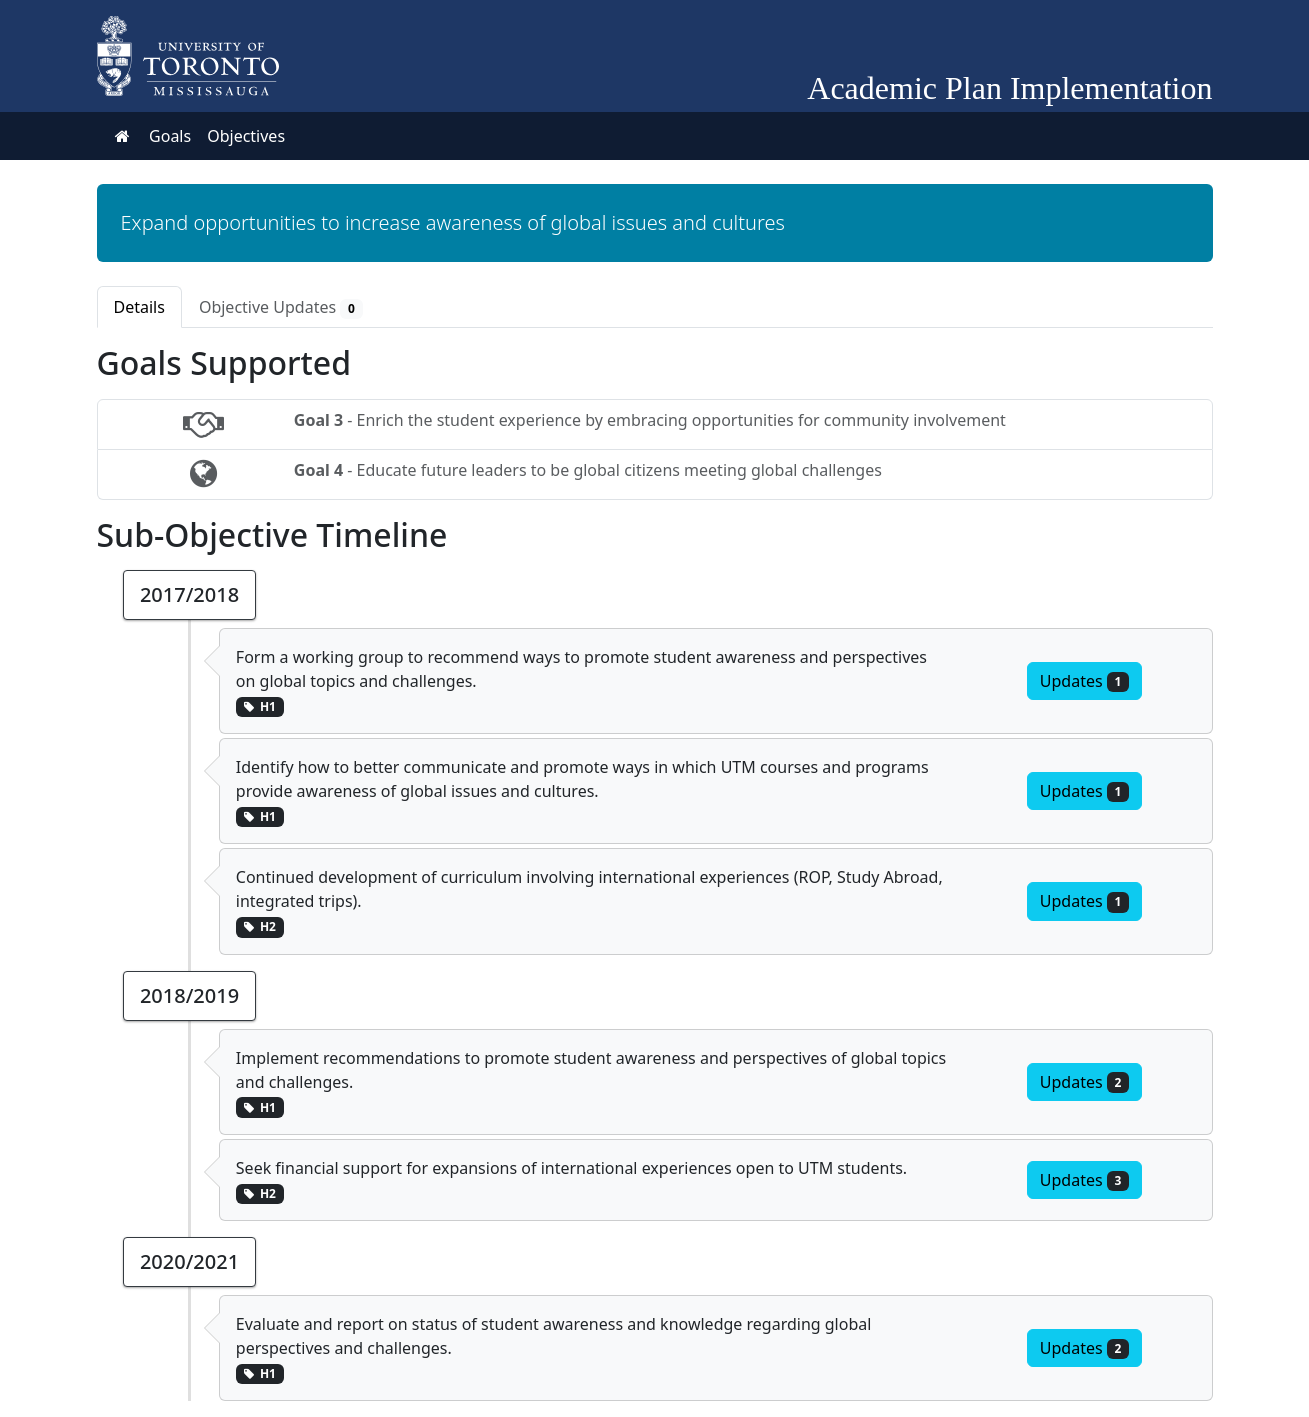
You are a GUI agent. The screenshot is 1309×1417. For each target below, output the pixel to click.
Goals (170, 136)
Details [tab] (139, 307)
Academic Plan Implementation (1009, 88)
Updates (1084, 681)
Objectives (246, 136)
